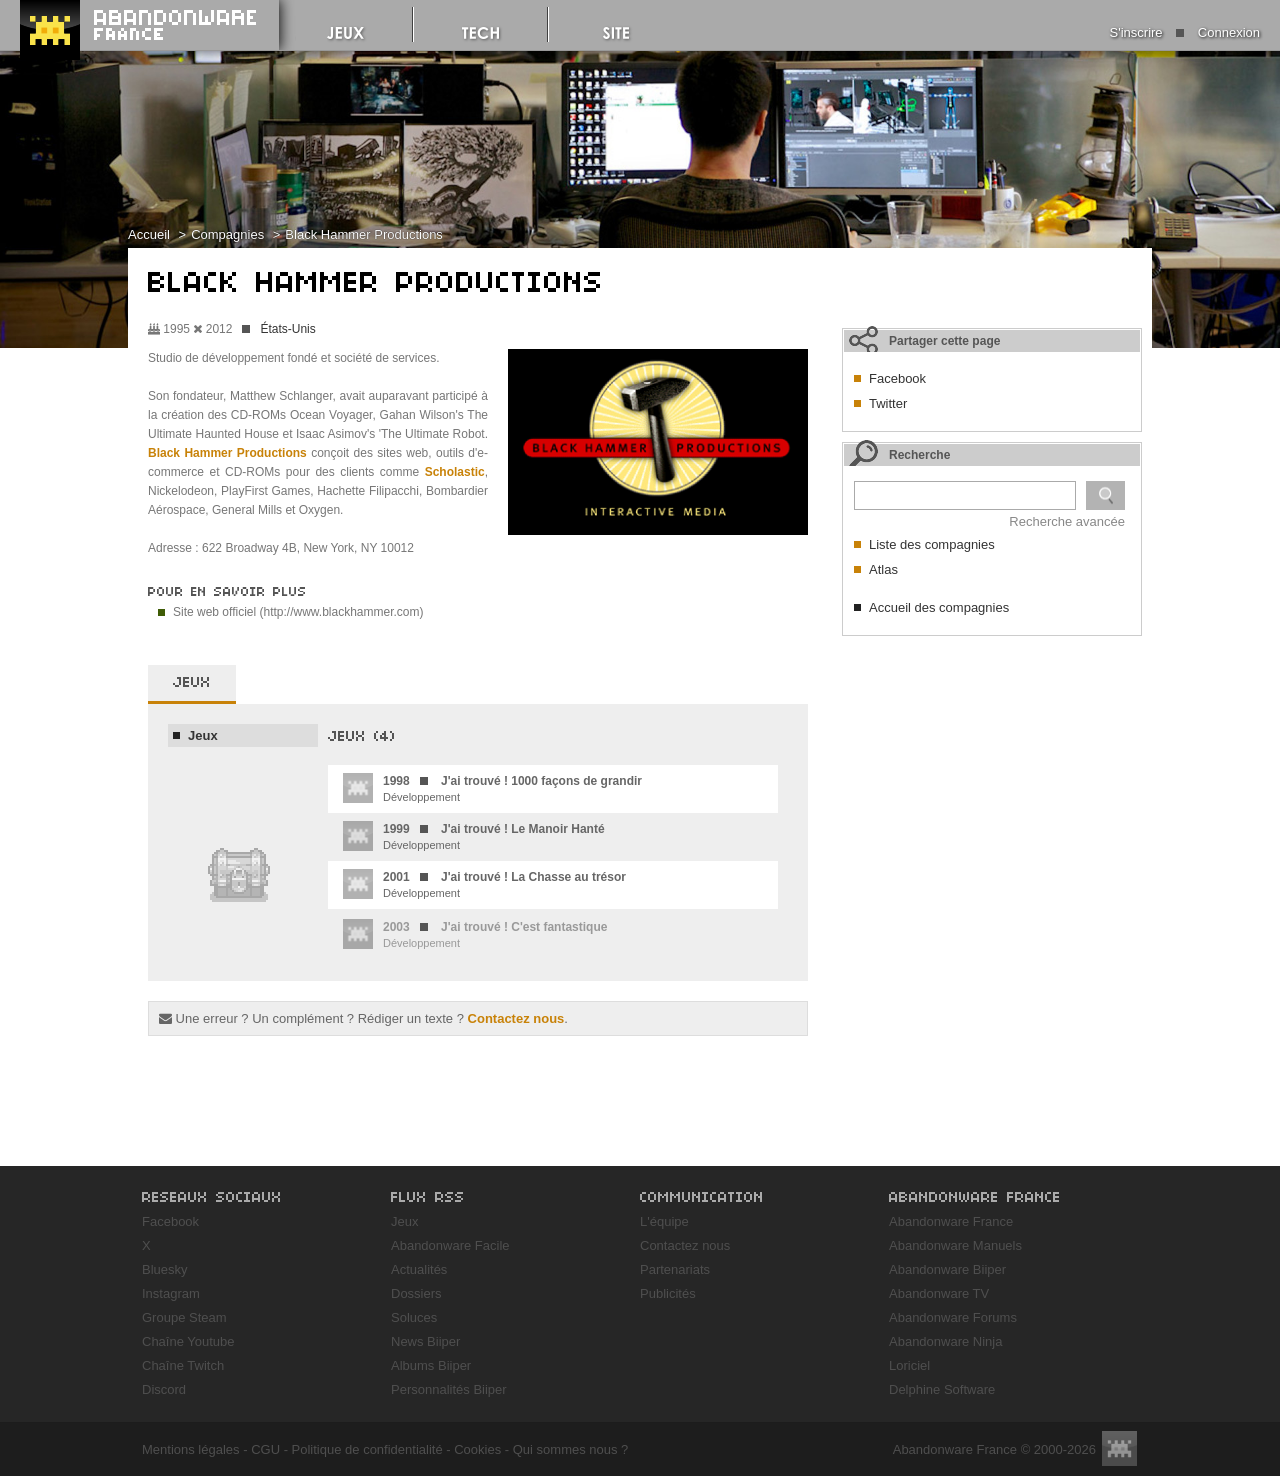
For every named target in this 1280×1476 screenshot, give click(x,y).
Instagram (171, 1293)
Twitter (888, 403)
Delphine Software (942, 1389)
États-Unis (287, 329)
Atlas (883, 569)
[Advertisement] (992, 771)
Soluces (414, 1317)
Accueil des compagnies (939, 607)
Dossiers (416, 1293)
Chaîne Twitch (183, 1365)
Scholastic (455, 472)
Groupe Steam (184, 1317)
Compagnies (227, 234)
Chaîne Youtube (188, 1341)
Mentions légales (191, 1449)
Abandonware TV (939, 1293)
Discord (164, 1389)
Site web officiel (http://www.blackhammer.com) (298, 612)
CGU (265, 1449)
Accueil (149, 234)
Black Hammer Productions (364, 234)
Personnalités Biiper (449, 1389)
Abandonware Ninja (945, 1341)
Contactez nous (516, 1018)
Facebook (897, 378)
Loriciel (909, 1365)
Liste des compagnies (932, 544)
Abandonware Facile (450, 1245)
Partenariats (675, 1269)
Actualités (419, 1269)
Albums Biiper (431, 1365)
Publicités (668, 1293)
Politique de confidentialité (367, 1449)
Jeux (203, 735)
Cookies (477, 1449)
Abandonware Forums (953, 1317)
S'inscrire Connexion (1185, 32)
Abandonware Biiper (947, 1269)
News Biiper (425, 1341)
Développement (492, 788)
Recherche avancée (1067, 521)
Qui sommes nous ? (571, 1449)
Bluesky (165, 1269)
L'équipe (664, 1221)
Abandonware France (951, 1221)
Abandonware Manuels (955, 1245)
